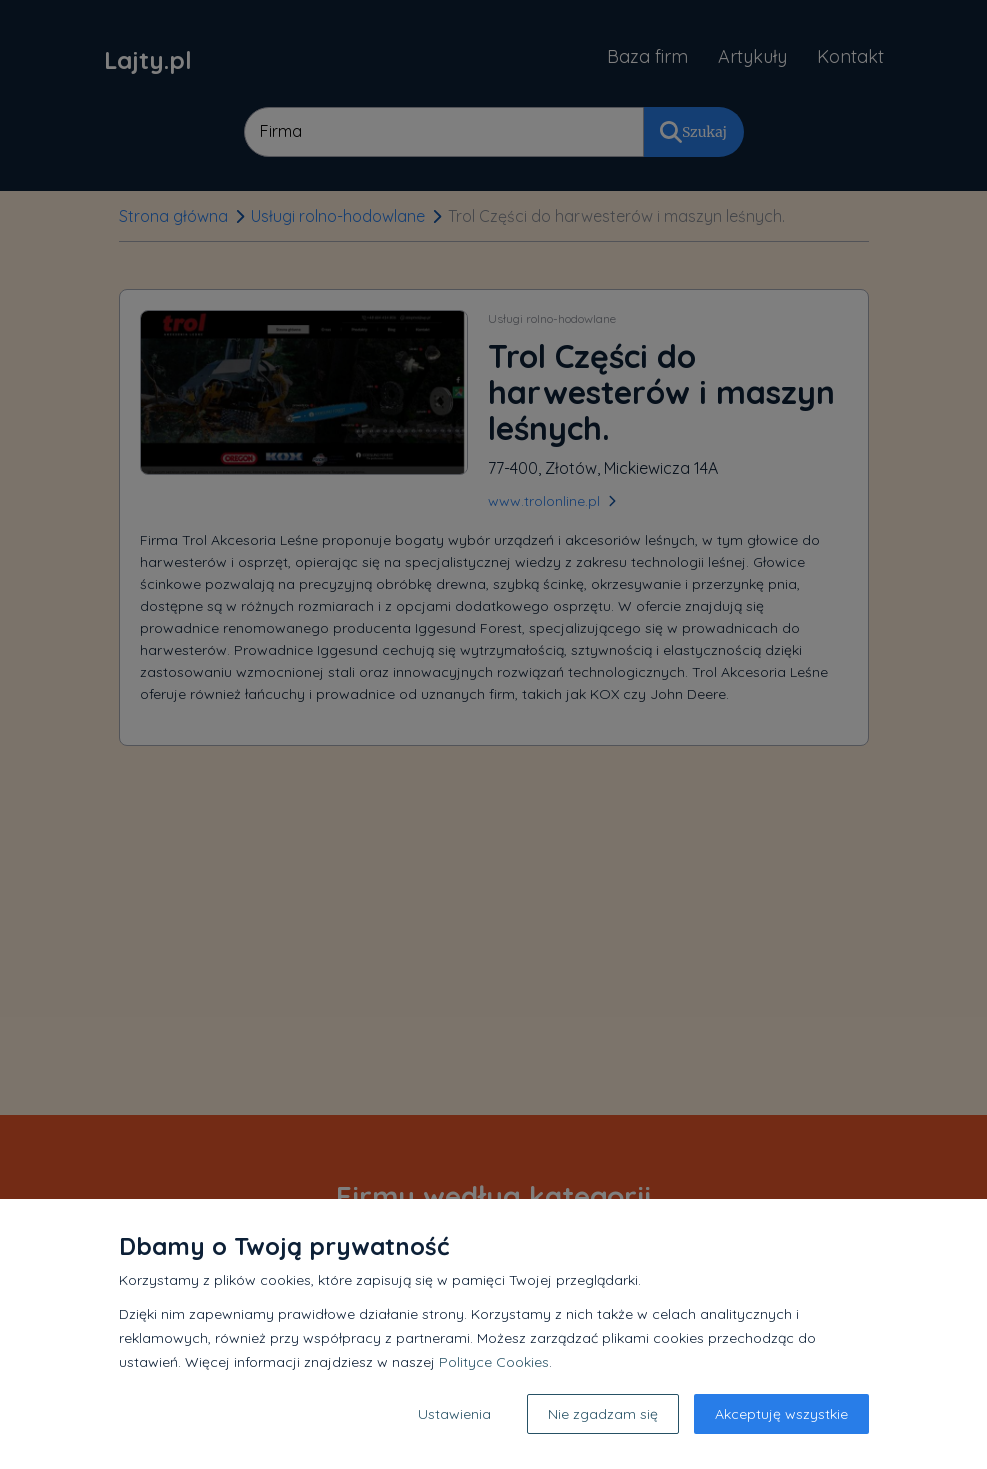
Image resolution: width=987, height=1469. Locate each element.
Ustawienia (454, 1414)
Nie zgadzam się (603, 1414)
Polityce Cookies (494, 1362)
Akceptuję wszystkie (781, 1414)
